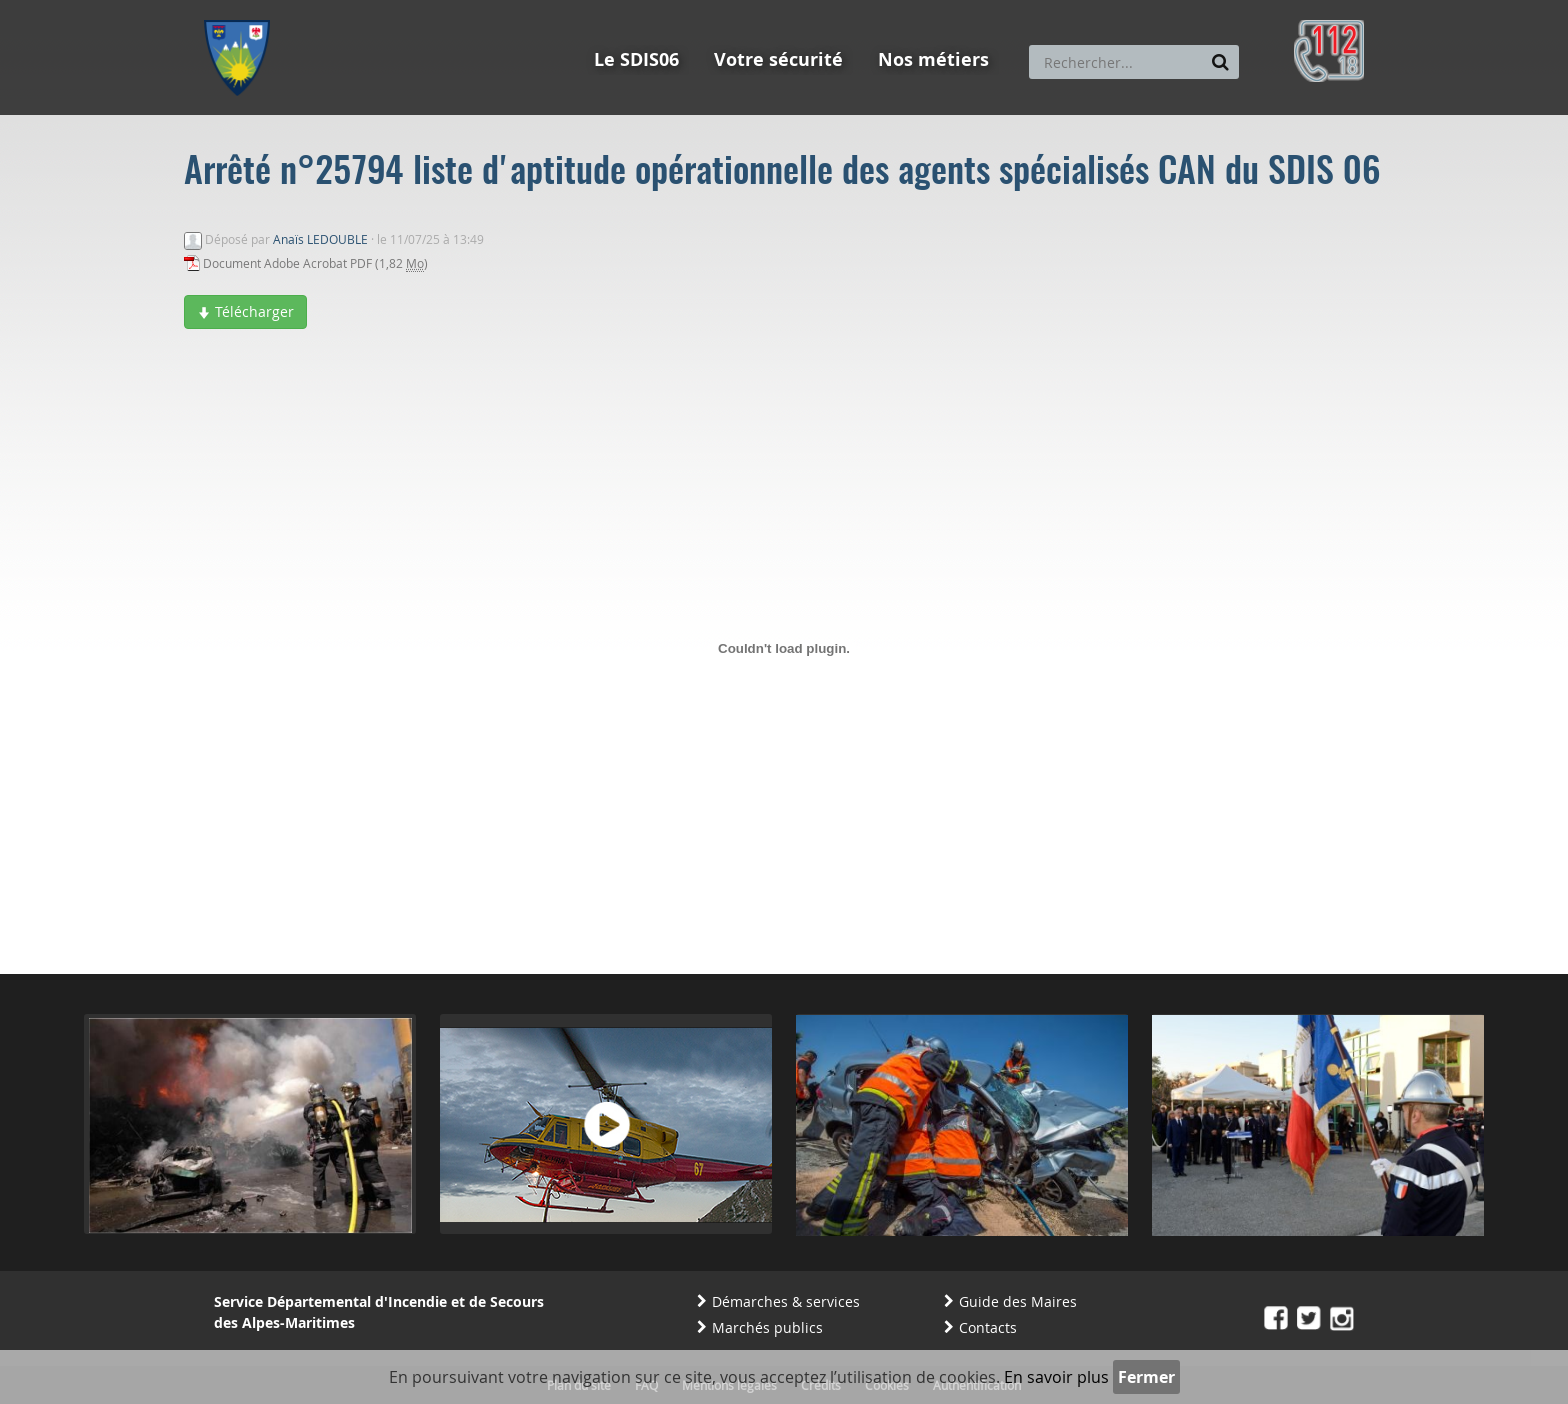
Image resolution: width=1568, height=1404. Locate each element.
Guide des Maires (1018, 1301)
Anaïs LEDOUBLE (320, 239)
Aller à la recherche (473, 9)
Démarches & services (786, 1301)
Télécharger (245, 311)
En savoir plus (1056, 1377)
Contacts (988, 1327)
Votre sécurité (778, 59)
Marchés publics (767, 1327)
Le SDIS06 (636, 59)
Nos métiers (933, 59)
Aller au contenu (350, 9)
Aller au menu (243, 9)
